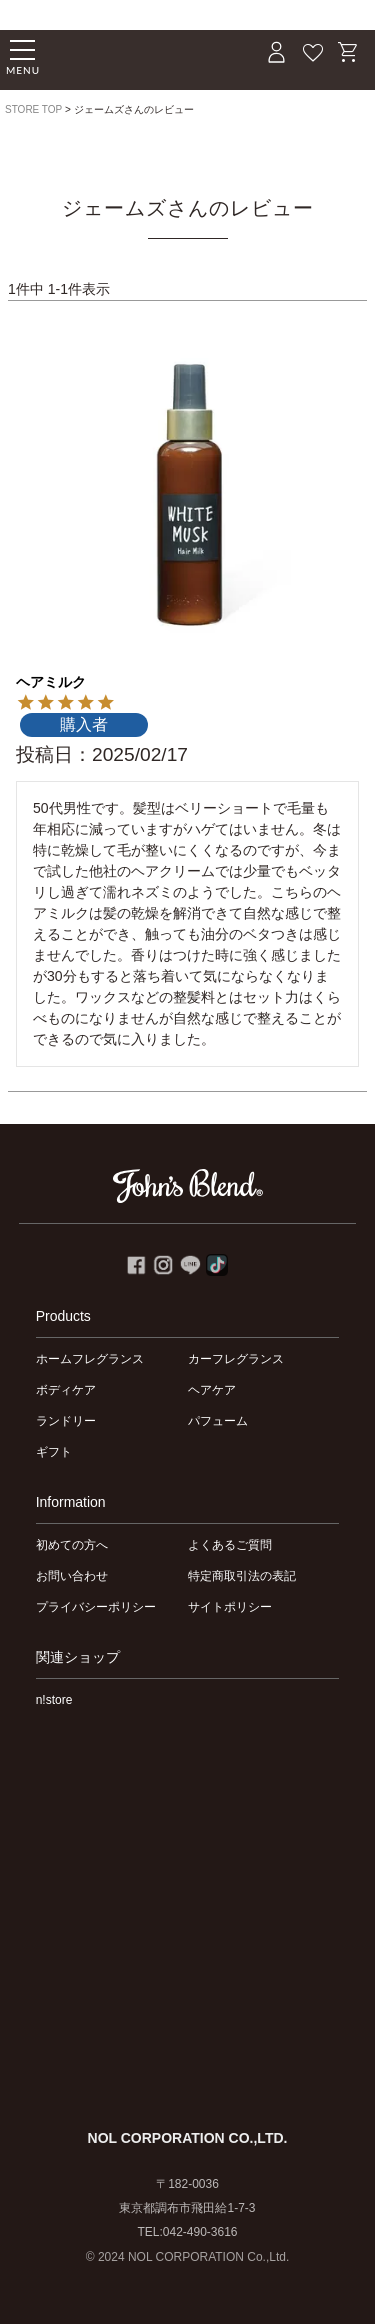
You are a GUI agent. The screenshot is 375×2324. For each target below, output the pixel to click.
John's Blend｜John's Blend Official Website (125, 56)
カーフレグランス (236, 1359)
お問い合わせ (72, 1576)
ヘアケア (212, 1390)
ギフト (54, 1452)
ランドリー (66, 1421)
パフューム (218, 1421)
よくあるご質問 (230, 1545)
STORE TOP (33, 109)
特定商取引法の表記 (242, 1576)
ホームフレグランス (90, 1359)
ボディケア (66, 1390)
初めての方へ (72, 1545)
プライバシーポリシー (96, 1607)
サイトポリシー (230, 1607)
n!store (54, 1700)
